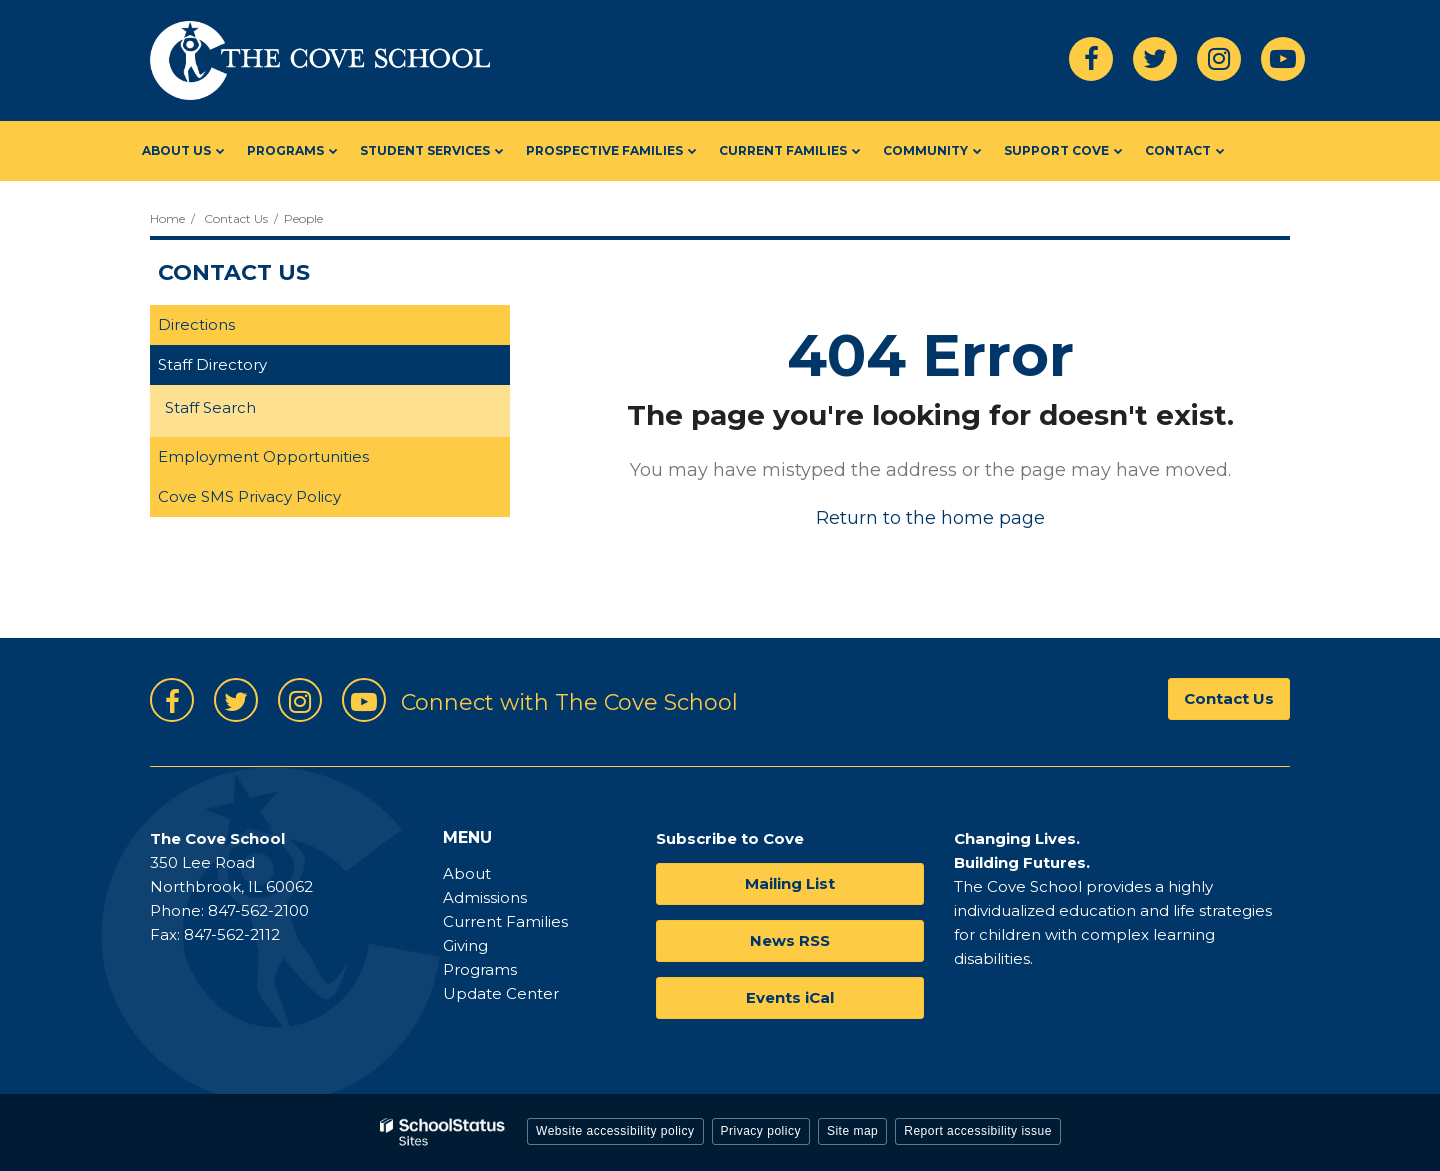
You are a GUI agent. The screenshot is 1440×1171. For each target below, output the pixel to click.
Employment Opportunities (263, 456)
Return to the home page (930, 518)
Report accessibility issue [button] (978, 1131)
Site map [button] (852, 1131)
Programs (480, 969)
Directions (196, 324)
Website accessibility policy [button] (615, 1131)
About (467, 873)
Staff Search (210, 407)
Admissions (485, 897)
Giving (465, 945)
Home (167, 218)
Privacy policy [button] (761, 1131)
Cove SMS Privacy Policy (249, 496)
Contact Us (236, 218)
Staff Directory (212, 364)
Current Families (505, 921)
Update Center (501, 993)
